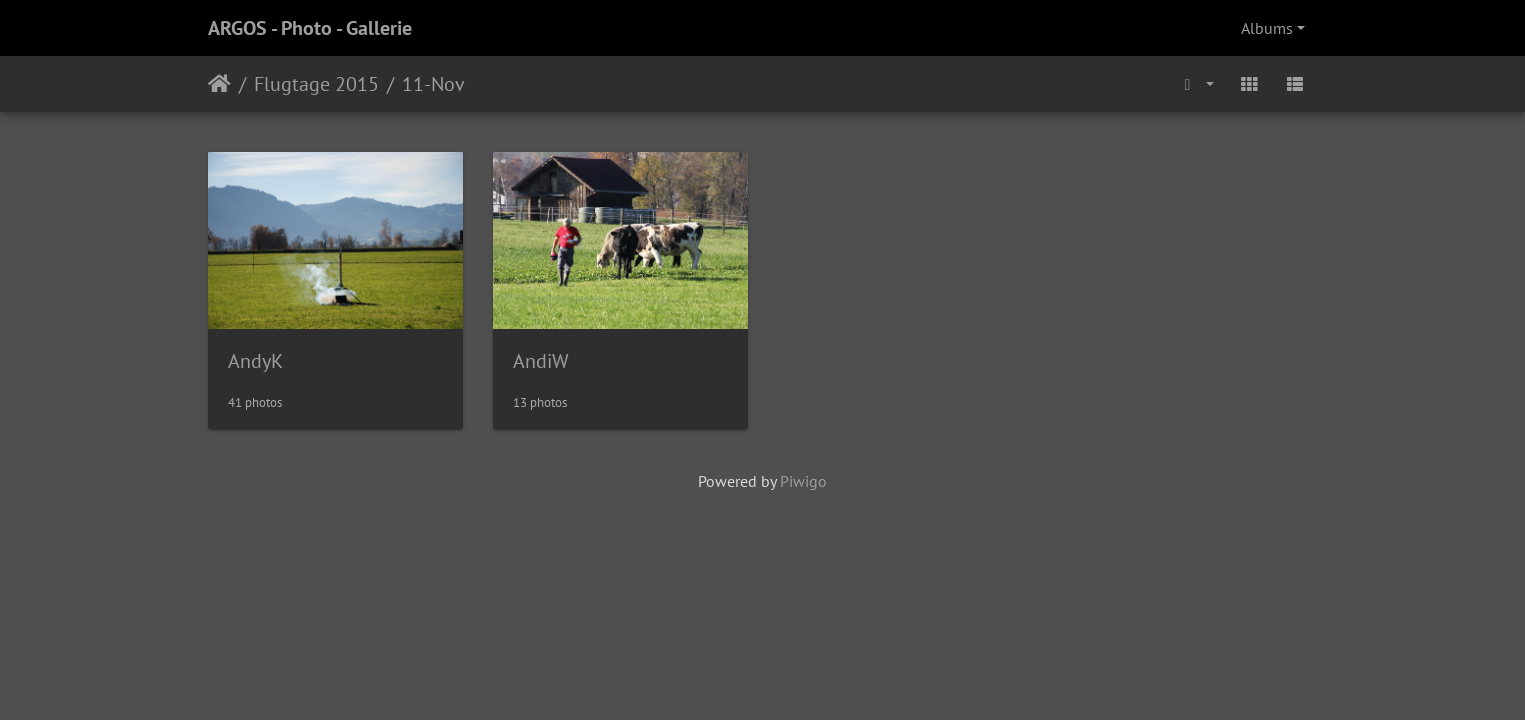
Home (219, 84)
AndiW (541, 361)
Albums (1267, 28)
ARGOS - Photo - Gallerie (310, 28)
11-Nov (433, 84)
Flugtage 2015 (316, 84)
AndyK (255, 361)
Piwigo (803, 481)
